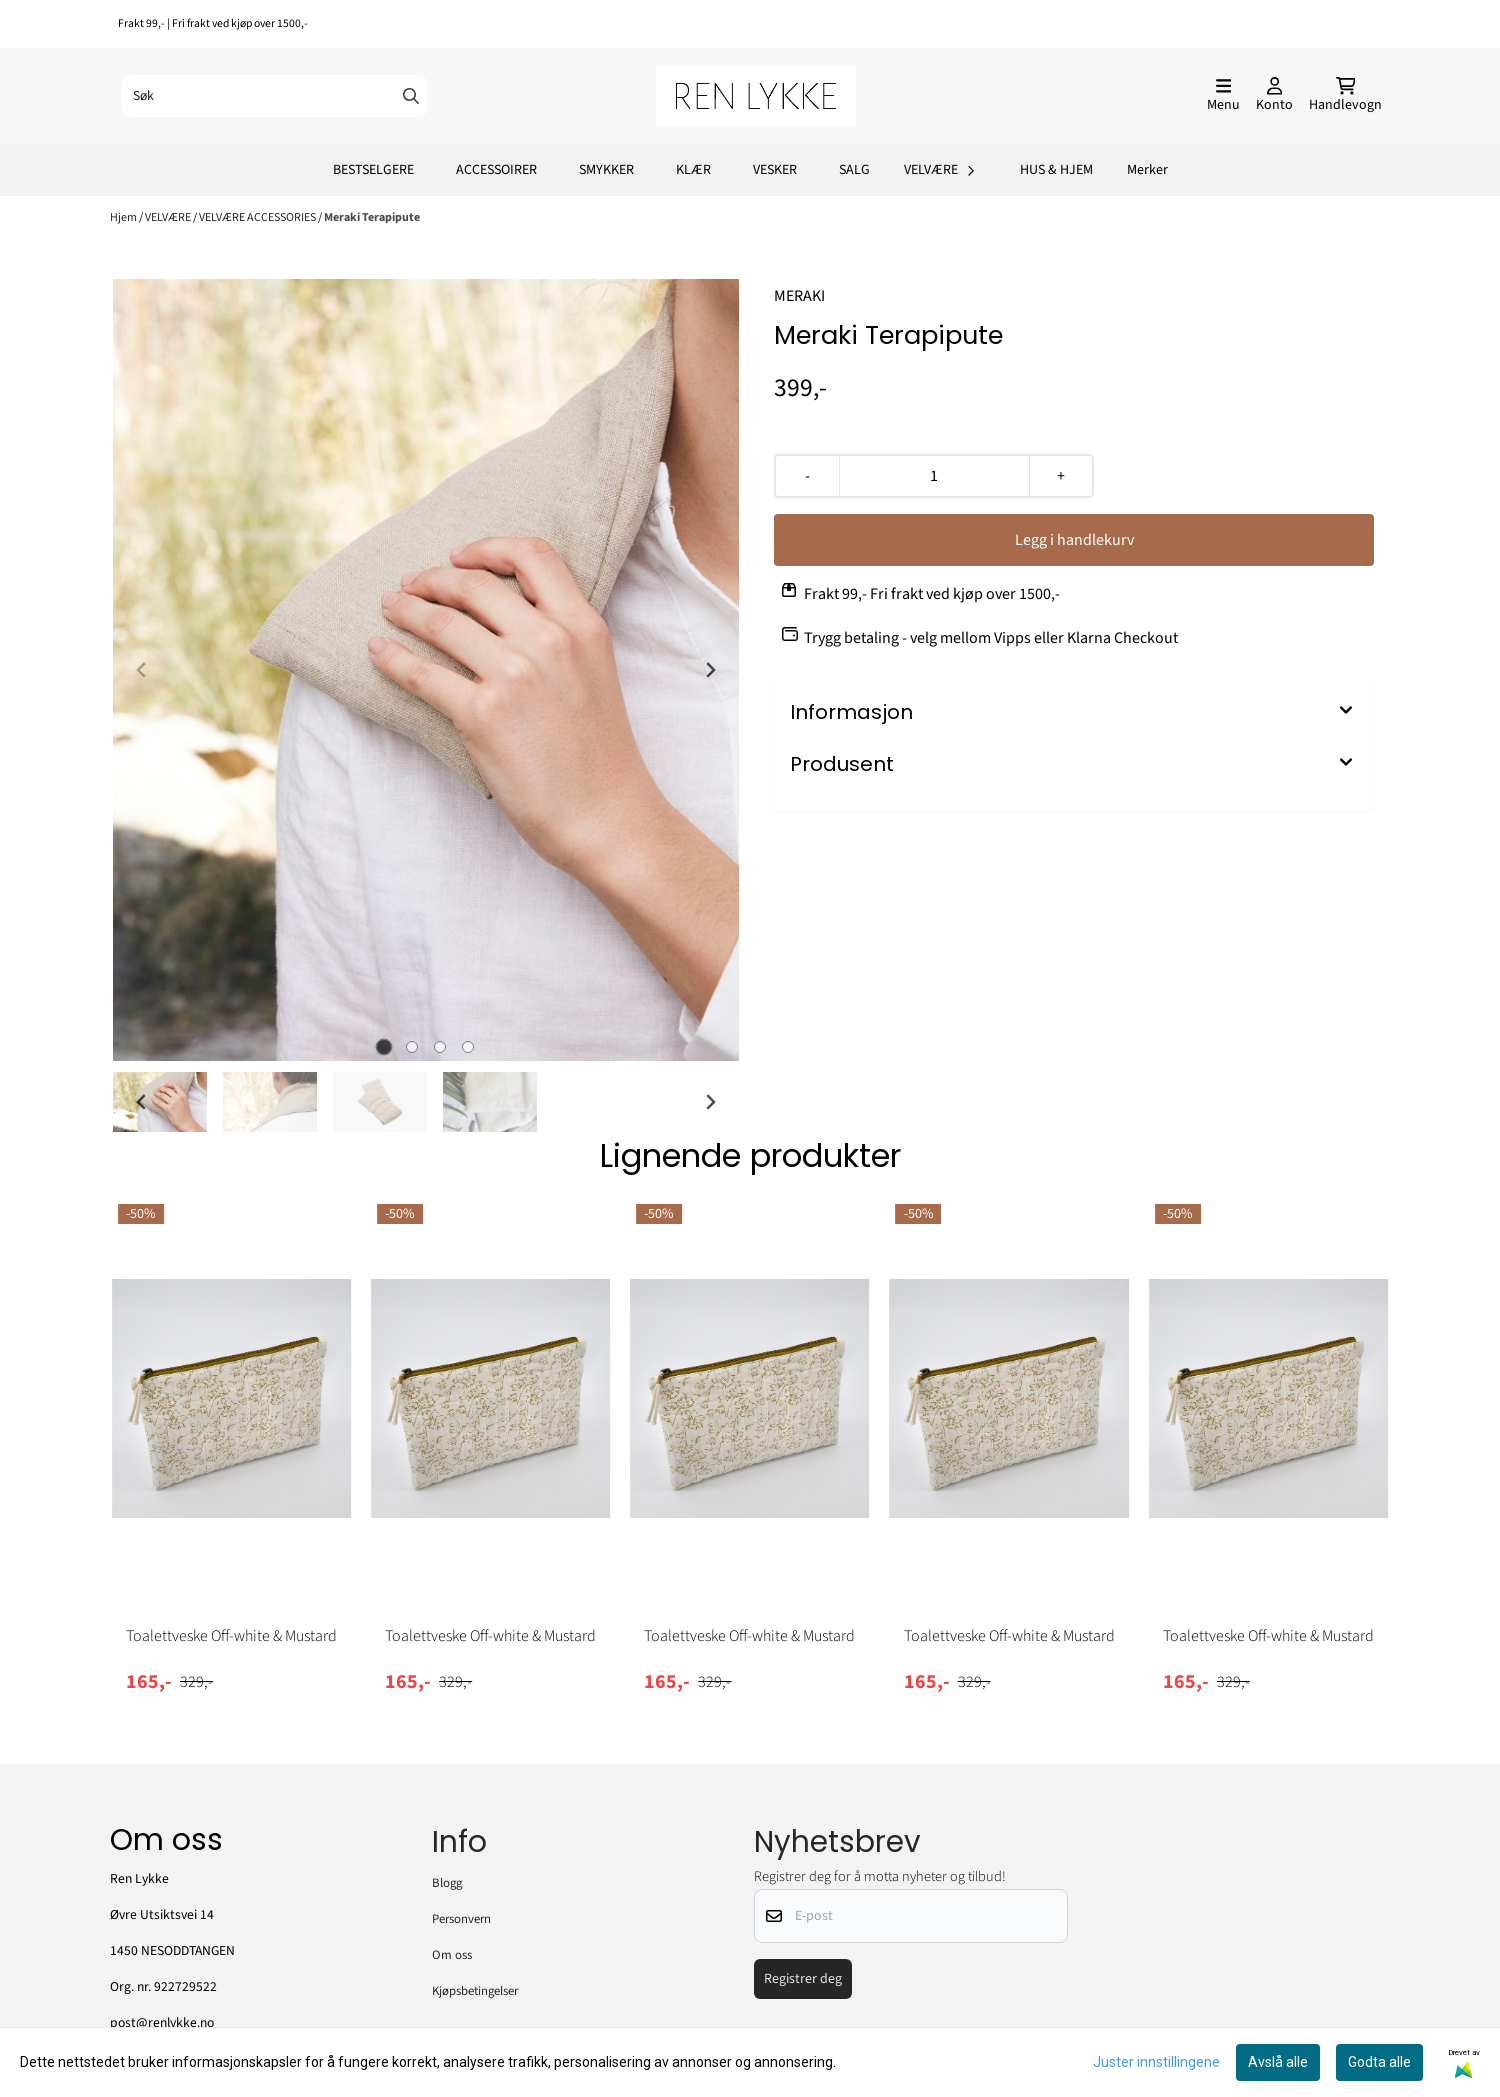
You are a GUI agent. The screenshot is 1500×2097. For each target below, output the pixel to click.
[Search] (411, 96)
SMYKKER (606, 170)
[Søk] (274, 96)
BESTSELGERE (373, 170)
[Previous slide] (142, 670)
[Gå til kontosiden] (1274, 96)
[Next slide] (710, 670)
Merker (1147, 170)
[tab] (384, 1047)
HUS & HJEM (1056, 170)
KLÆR (693, 170)
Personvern (461, 1919)
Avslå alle (1278, 2062)
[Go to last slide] (142, 1102)
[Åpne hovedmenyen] (1223, 96)
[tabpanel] (231, 1464)
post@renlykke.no (162, 2022)
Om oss (452, 1955)
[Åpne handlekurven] (1345, 96)
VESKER (775, 170)
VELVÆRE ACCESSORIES (258, 217)
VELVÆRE (169, 217)
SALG (854, 170)
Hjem (124, 217)
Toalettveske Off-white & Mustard (231, 1636)
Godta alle (1379, 2062)
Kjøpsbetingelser (475, 1991)
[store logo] (755, 96)
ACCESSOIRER (496, 170)
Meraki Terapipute (372, 217)
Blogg (447, 1883)
